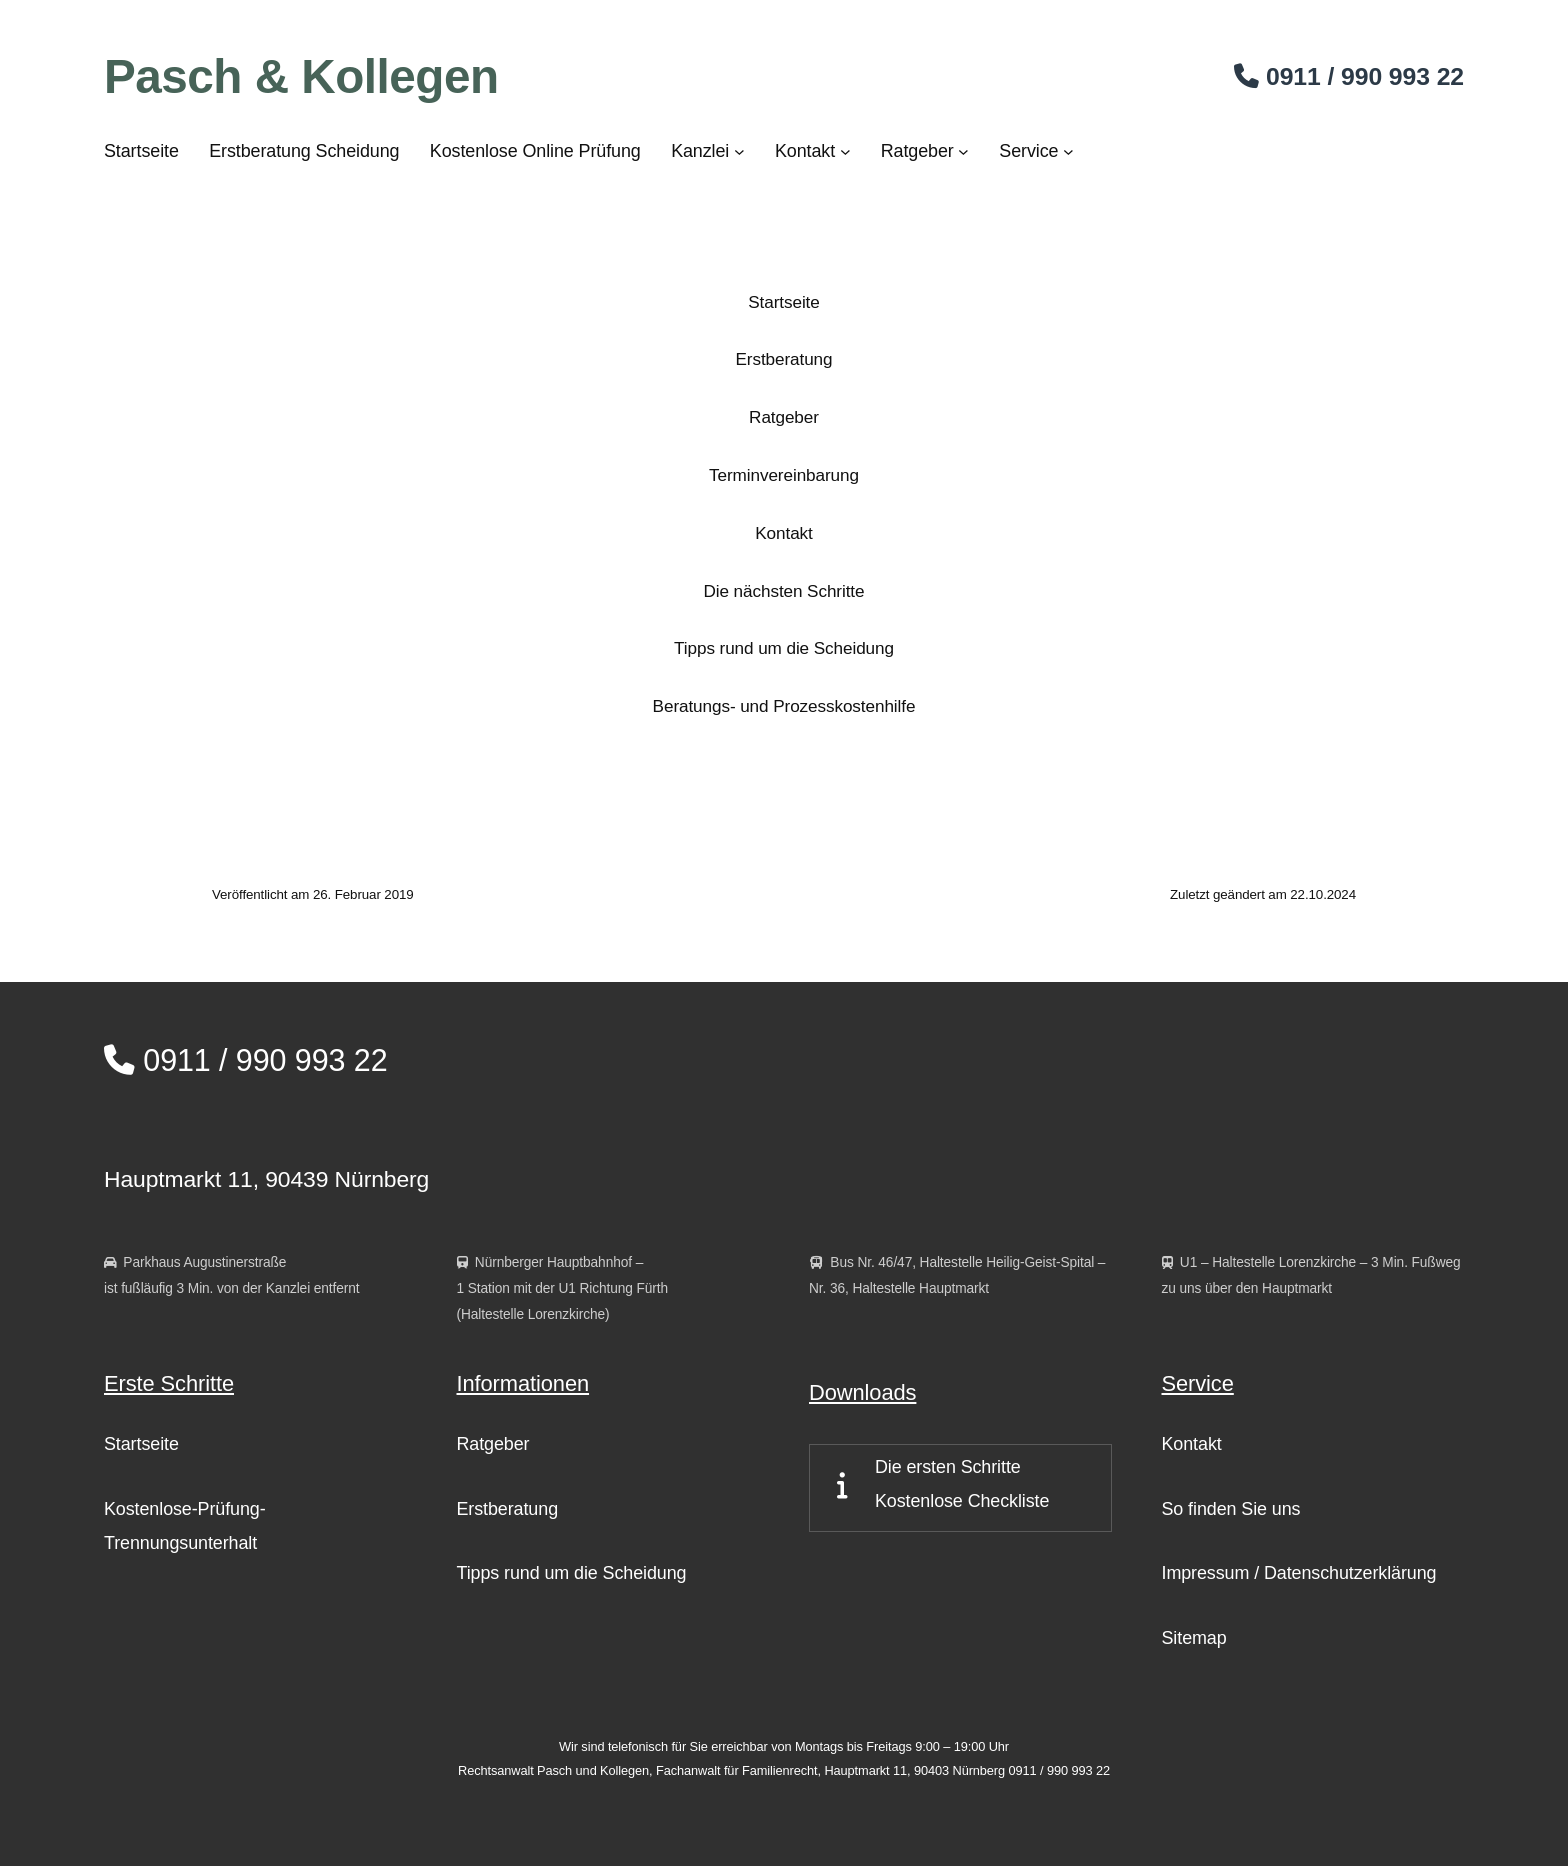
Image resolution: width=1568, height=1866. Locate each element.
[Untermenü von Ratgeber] (963, 151)
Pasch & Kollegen (301, 76)
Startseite (783, 302)
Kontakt (783, 533)
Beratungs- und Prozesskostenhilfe (784, 706)
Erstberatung (783, 359)
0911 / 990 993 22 (246, 1060)
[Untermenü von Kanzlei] (739, 151)
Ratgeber (784, 417)
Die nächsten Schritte (784, 591)
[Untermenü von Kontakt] (845, 151)
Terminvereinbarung (784, 475)
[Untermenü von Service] (1068, 151)
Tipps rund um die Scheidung (784, 648)
